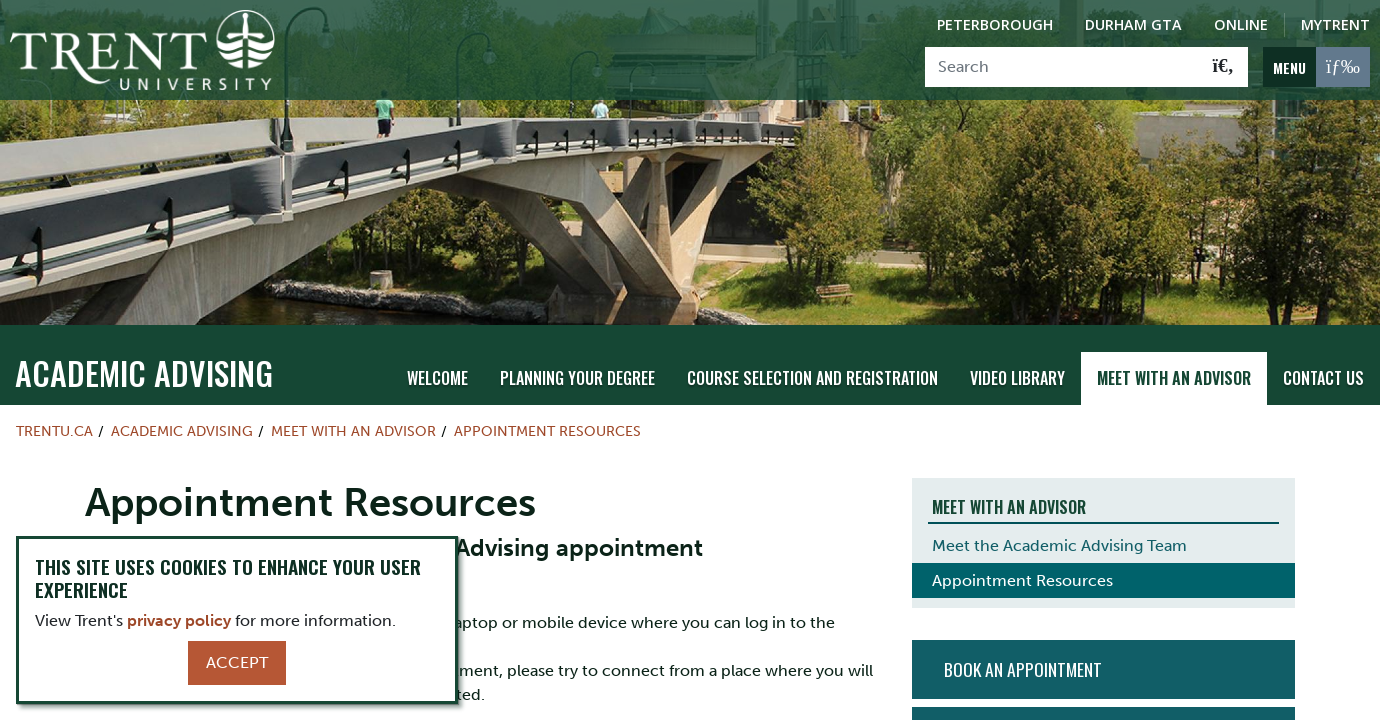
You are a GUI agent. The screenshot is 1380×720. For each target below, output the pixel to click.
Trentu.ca (54, 420)
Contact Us (1323, 367)
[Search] (1062, 67)
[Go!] (1223, 67)
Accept (237, 662)
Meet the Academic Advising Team (1059, 535)
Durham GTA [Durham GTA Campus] (1133, 24)
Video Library (1017, 367)
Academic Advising (144, 361)
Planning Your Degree (577, 367)
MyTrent (1335, 24)
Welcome (437, 367)
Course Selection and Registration (812, 367)
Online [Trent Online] (1241, 24)
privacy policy (179, 620)
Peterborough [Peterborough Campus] (995, 24)
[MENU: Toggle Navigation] (1316, 67)
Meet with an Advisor (1174, 367)
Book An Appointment (1023, 659)
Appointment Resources (547, 420)
